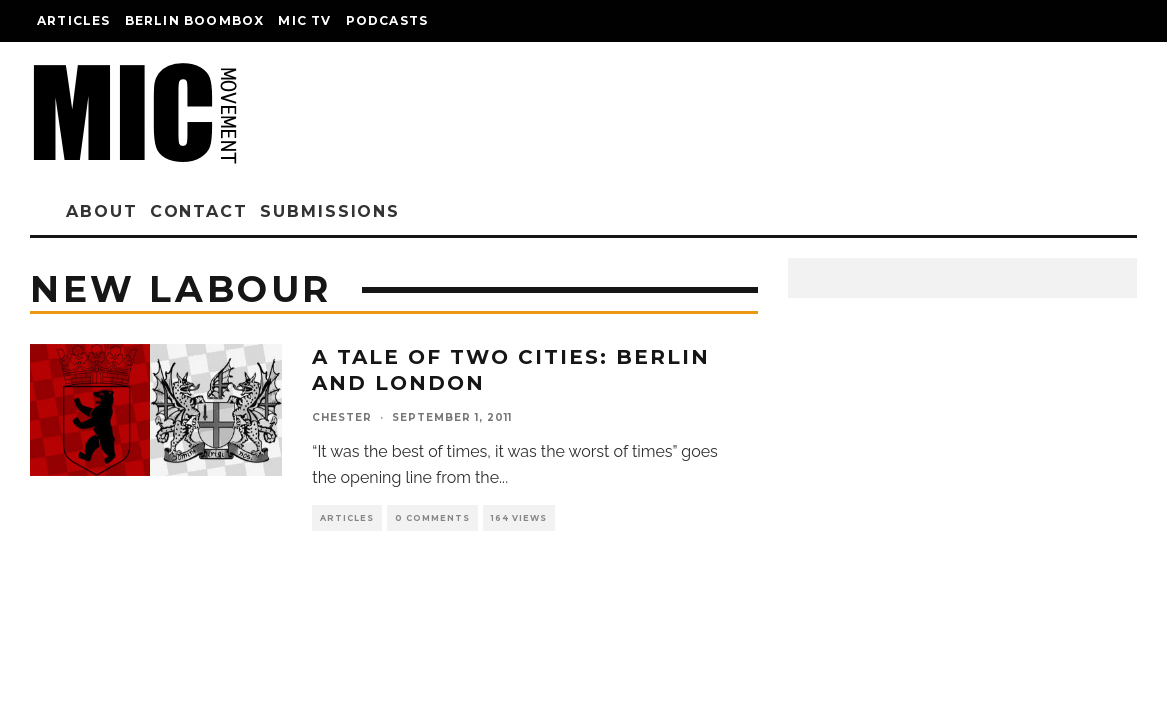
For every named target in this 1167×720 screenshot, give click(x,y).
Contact (199, 211)
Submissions (330, 211)
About (102, 211)
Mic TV (304, 20)
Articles (74, 20)
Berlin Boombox (195, 20)
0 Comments (432, 518)
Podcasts (387, 20)
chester (342, 417)
